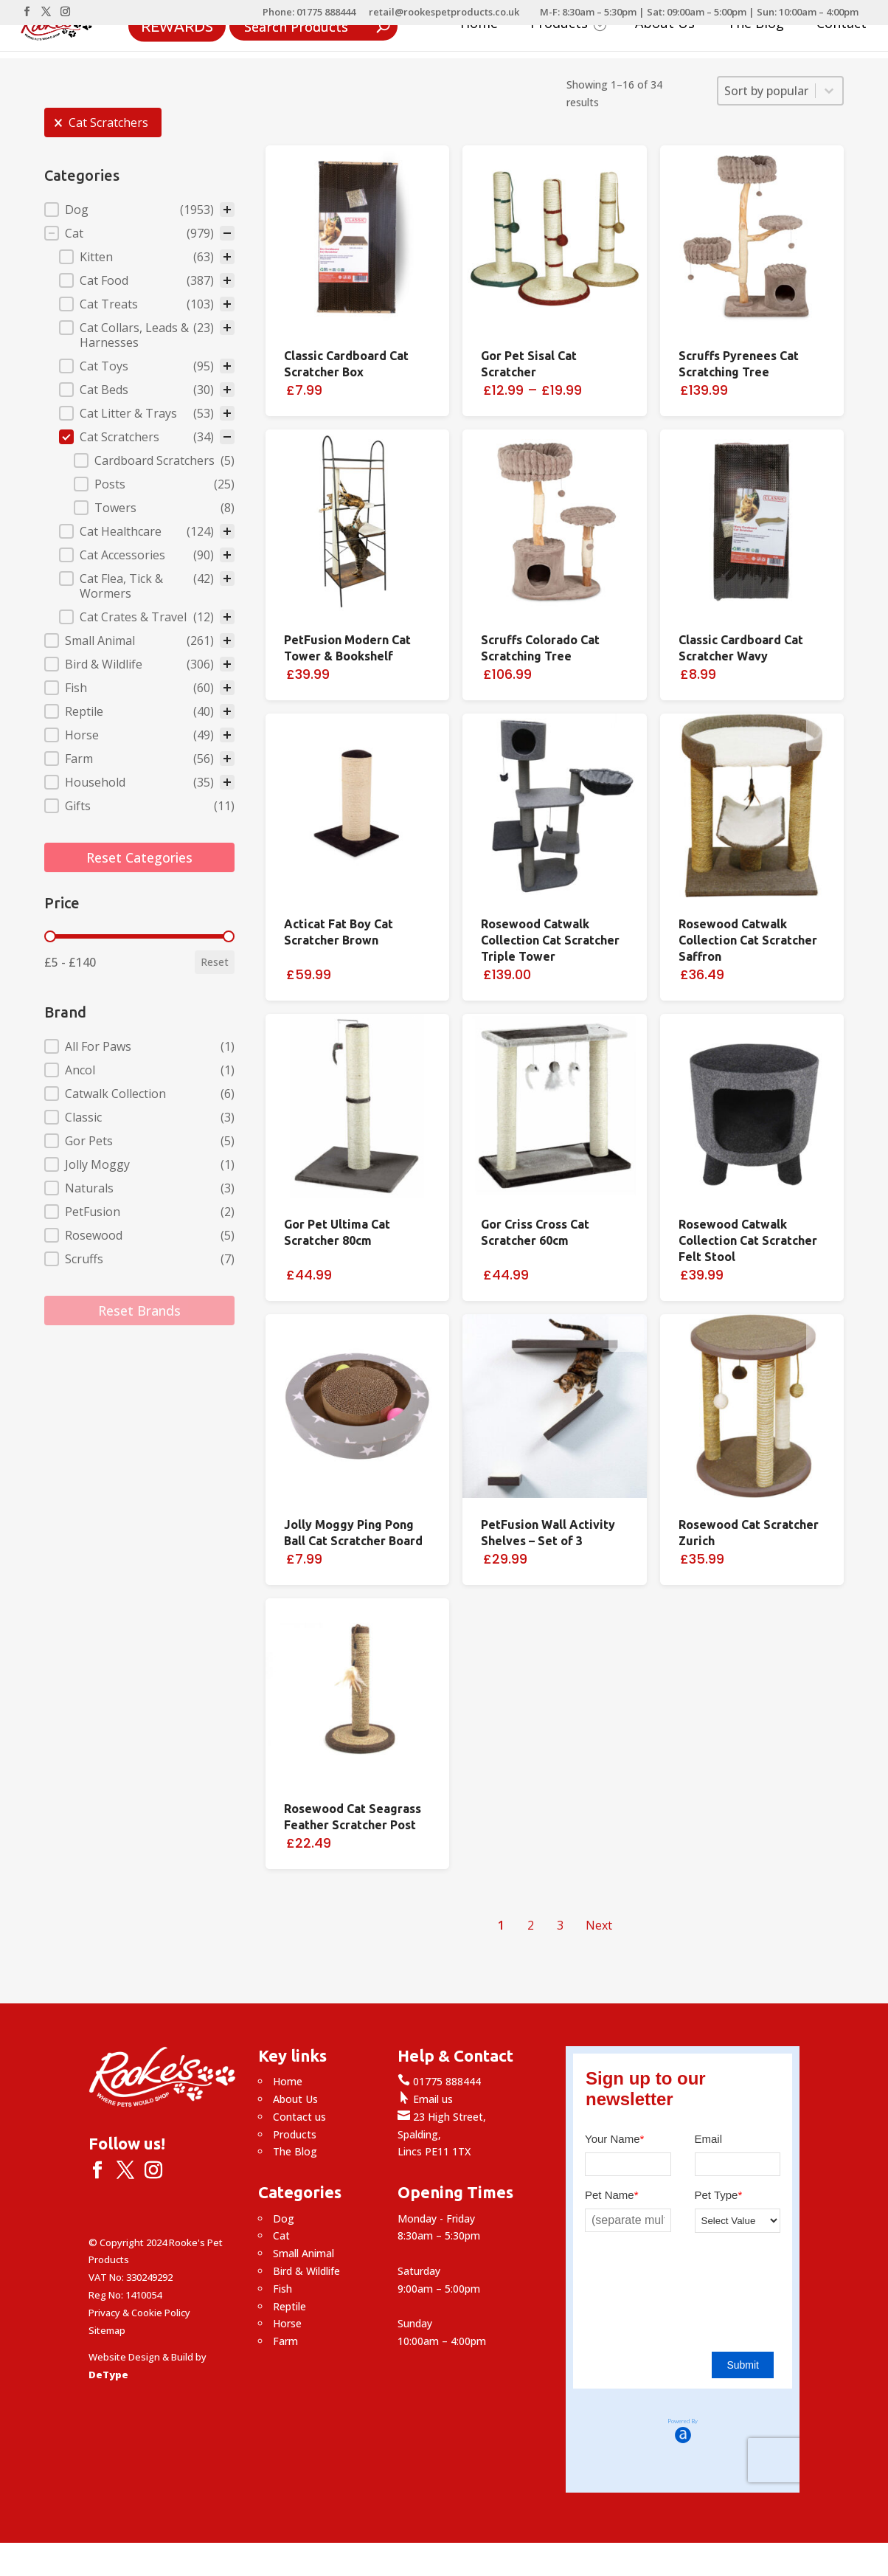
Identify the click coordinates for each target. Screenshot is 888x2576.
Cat (281, 2235)
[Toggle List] (829, 90)
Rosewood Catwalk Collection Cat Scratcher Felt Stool (748, 1240)
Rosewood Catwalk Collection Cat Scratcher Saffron (748, 940)
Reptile (289, 2306)
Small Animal (303, 2253)
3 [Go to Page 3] (560, 1925)
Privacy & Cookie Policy (139, 2312)
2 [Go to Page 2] (530, 1925)
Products (568, 25)
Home (479, 25)
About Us (665, 25)
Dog (283, 2218)
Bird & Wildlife (306, 2271)
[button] (103, 122)
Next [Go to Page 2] (599, 1925)
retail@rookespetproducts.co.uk (444, 12)
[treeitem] (139, 209)
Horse (287, 2323)
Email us (425, 2099)
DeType (108, 2374)
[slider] (50, 936)
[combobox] (766, 90)
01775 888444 (439, 2081)
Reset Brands (139, 1310)
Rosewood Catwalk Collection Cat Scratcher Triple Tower (550, 940)
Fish (282, 2289)
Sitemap (107, 2330)
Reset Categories (139, 857)
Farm (285, 2341)
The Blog (755, 25)
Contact (841, 25)
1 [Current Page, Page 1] (501, 1925)
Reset (215, 962)
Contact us (299, 2117)
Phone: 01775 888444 (309, 12)
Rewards (177, 25)
